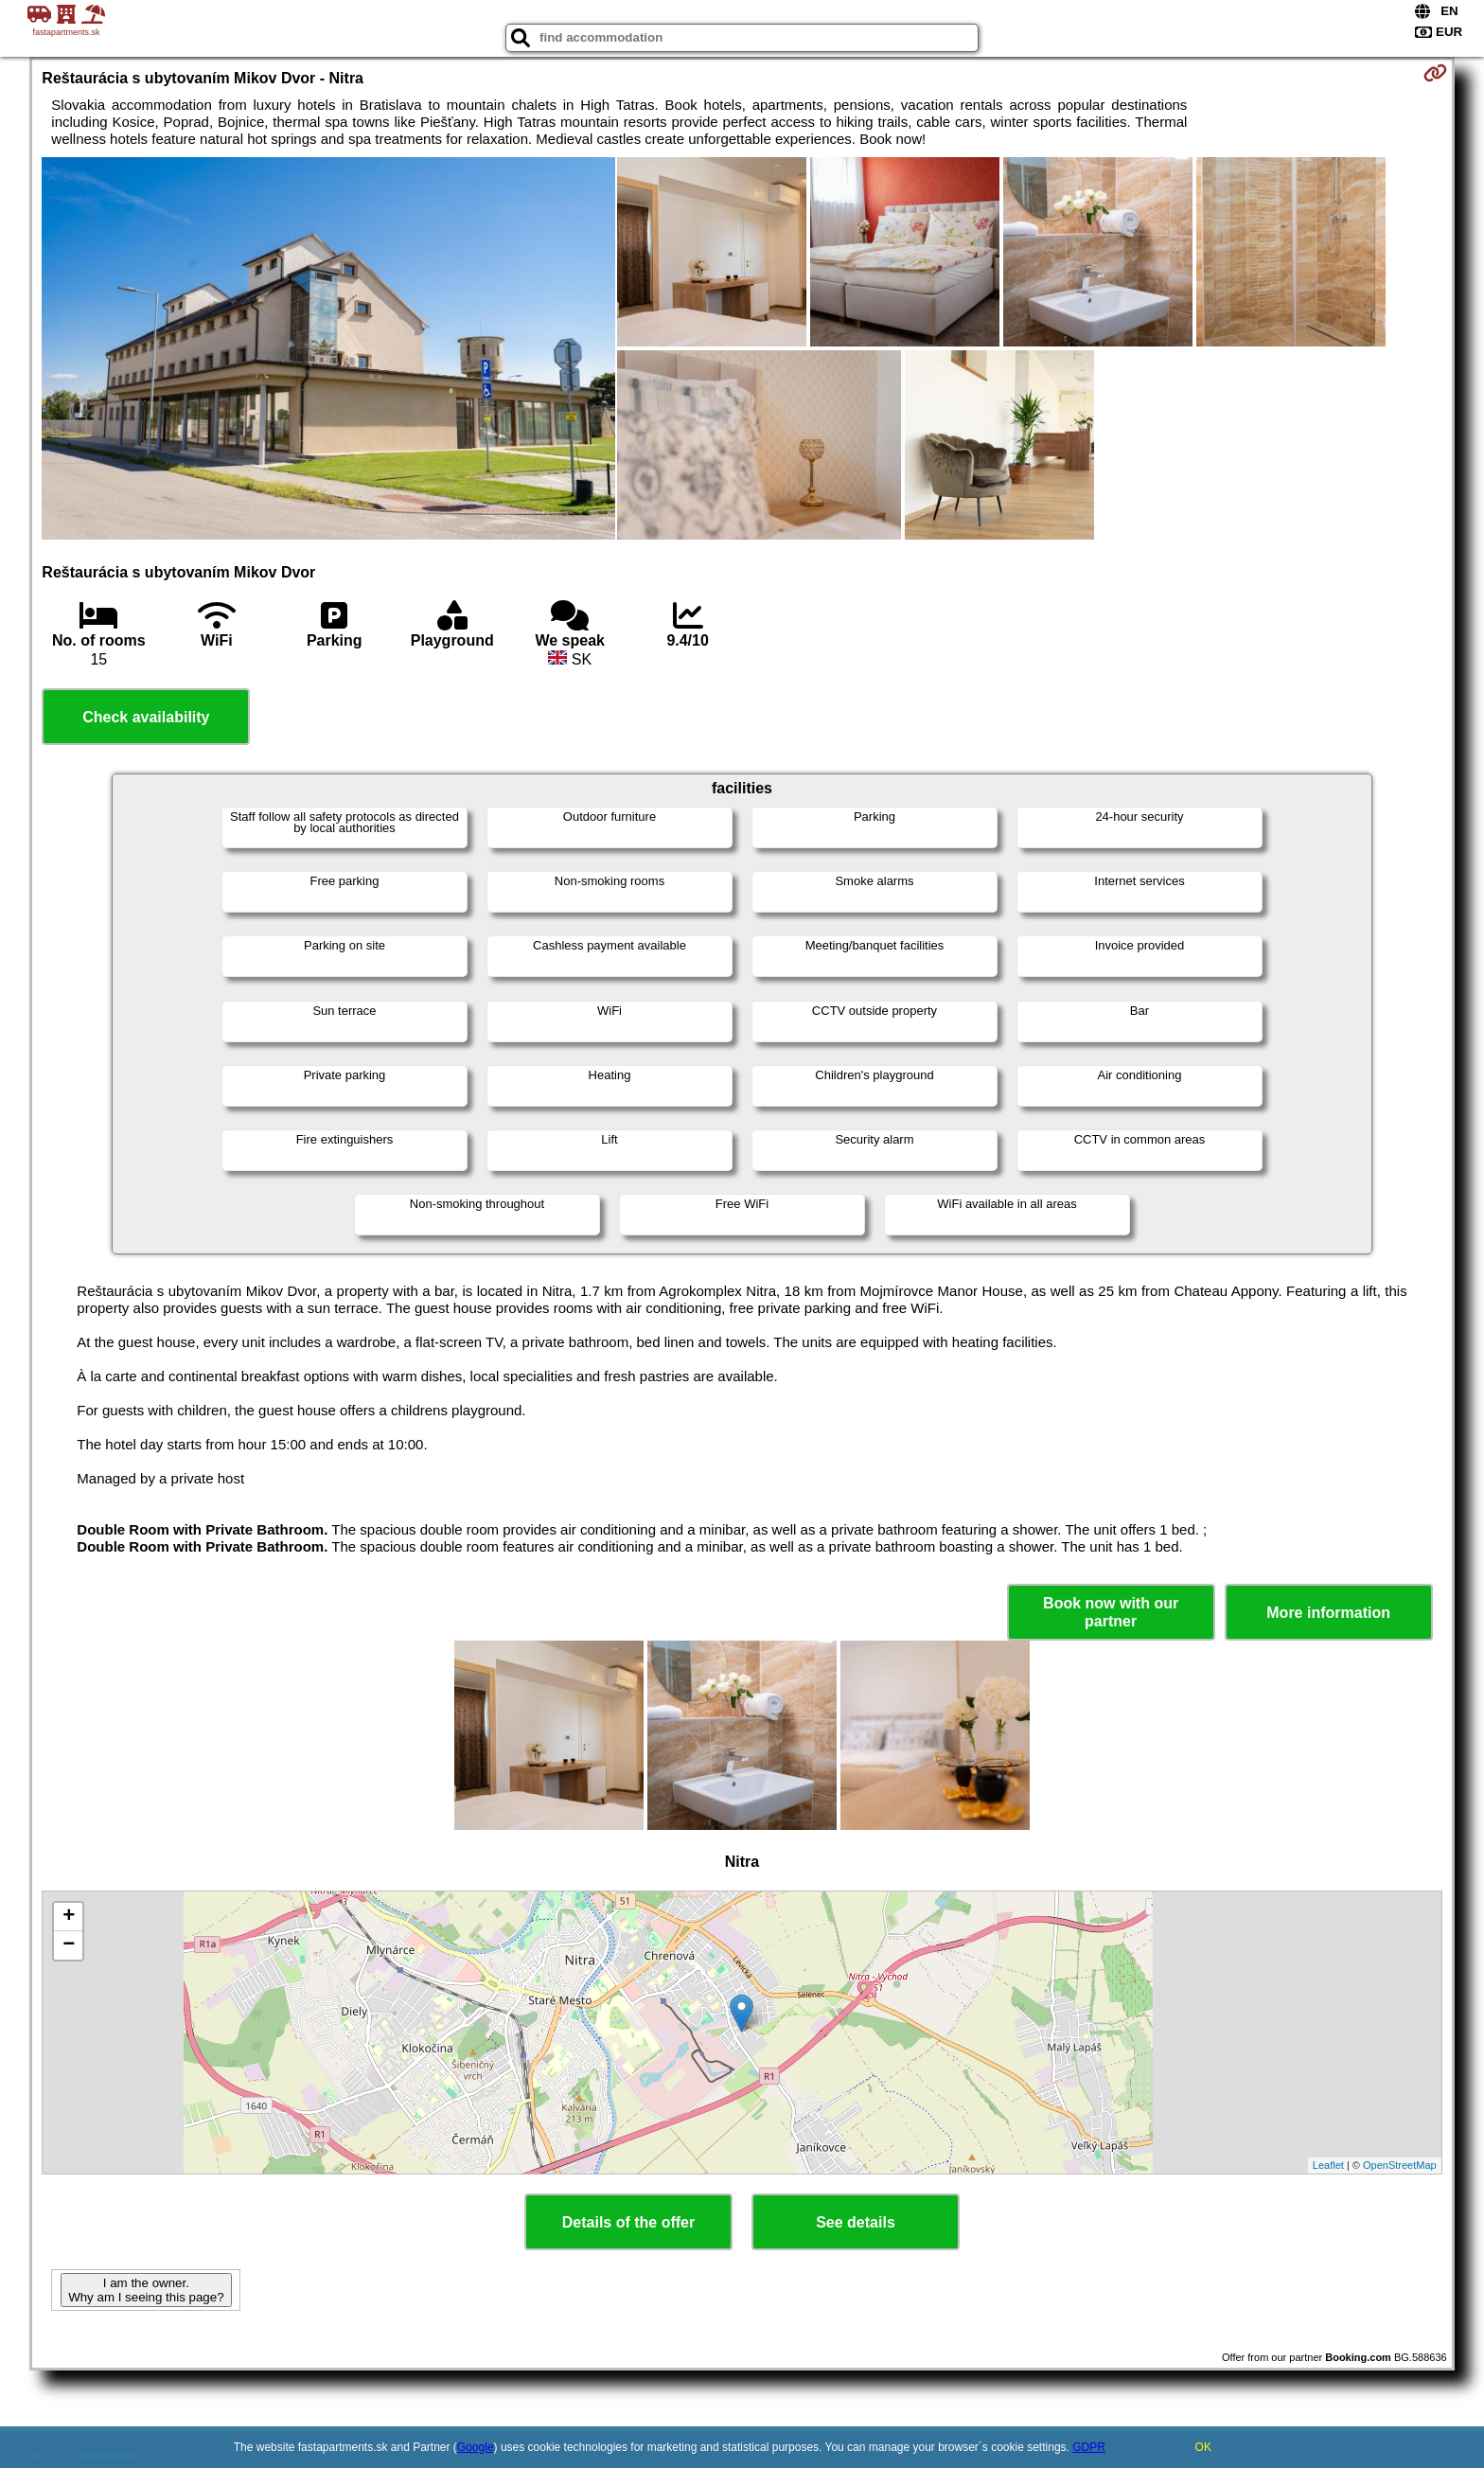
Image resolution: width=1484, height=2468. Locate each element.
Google (475, 2447)
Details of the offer (628, 2222)
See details (855, 2222)
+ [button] (68, 1917)
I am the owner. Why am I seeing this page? (145, 2290)
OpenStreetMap (1400, 2165)
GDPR (1088, 2447)
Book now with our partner (1110, 1612)
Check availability (145, 717)
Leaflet (1328, 2165)
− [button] (68, 1945)
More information (1328, 1613)
